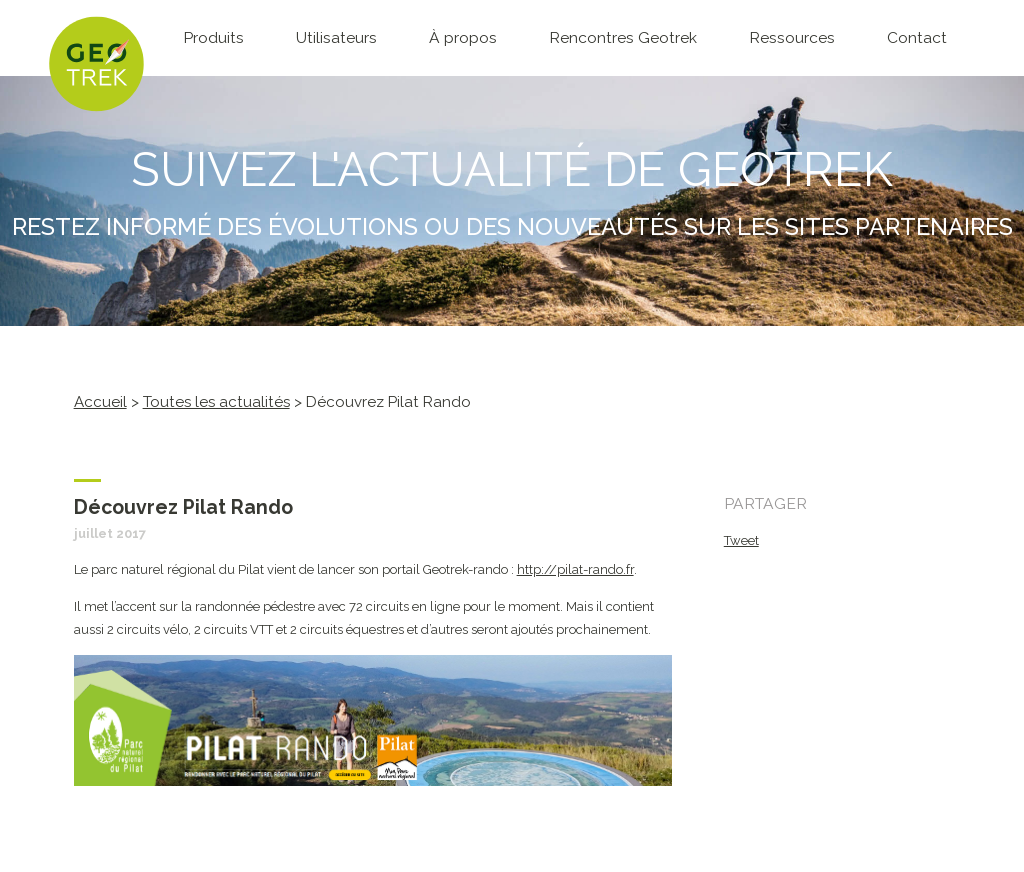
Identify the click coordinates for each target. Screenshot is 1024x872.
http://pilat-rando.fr (575, 569)
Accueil (100, 402)
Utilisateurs (336, 37)
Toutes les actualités (216, 402)
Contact (917, 37)
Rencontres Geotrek (623, 37)
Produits (213, 37)
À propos (463, 37)
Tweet (741, 540)
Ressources (792, 37)
